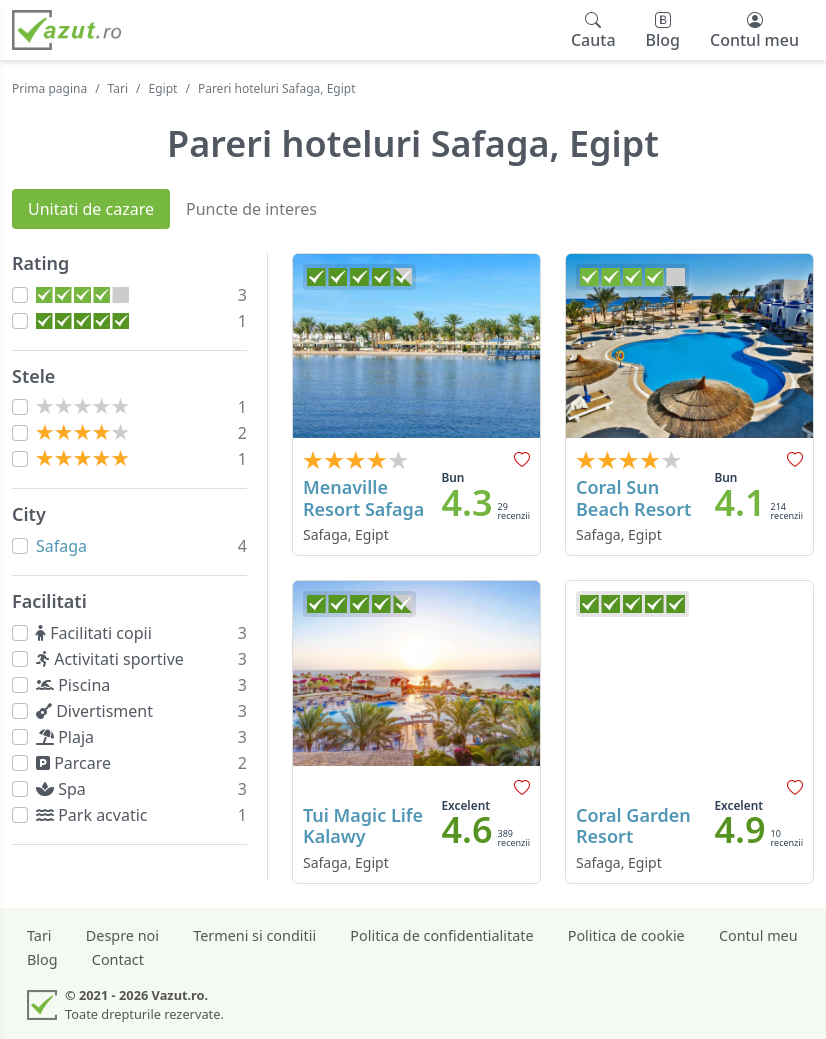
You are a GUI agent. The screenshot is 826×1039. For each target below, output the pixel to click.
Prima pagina (49, 88)
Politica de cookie (626, 935)
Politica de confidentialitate (441, 935)
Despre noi (122, 935)
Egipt (163, 88)
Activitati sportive (114, 659)
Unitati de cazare (91, 209)
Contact (118, 959)
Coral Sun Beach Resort (633, 498)
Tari (118, 88)
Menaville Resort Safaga (363, 498)
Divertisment (98, 711)
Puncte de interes (251, 209)
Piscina (77, 685)
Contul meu (758, 935)
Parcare (77, 763)
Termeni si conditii (254, 935)
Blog (42, 959)
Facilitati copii (98, 633)
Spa (65, 789)
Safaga (61, 546)
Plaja (69, 737)
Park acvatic (96, 815)
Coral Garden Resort (633, 826)
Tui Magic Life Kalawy (363, 826)
